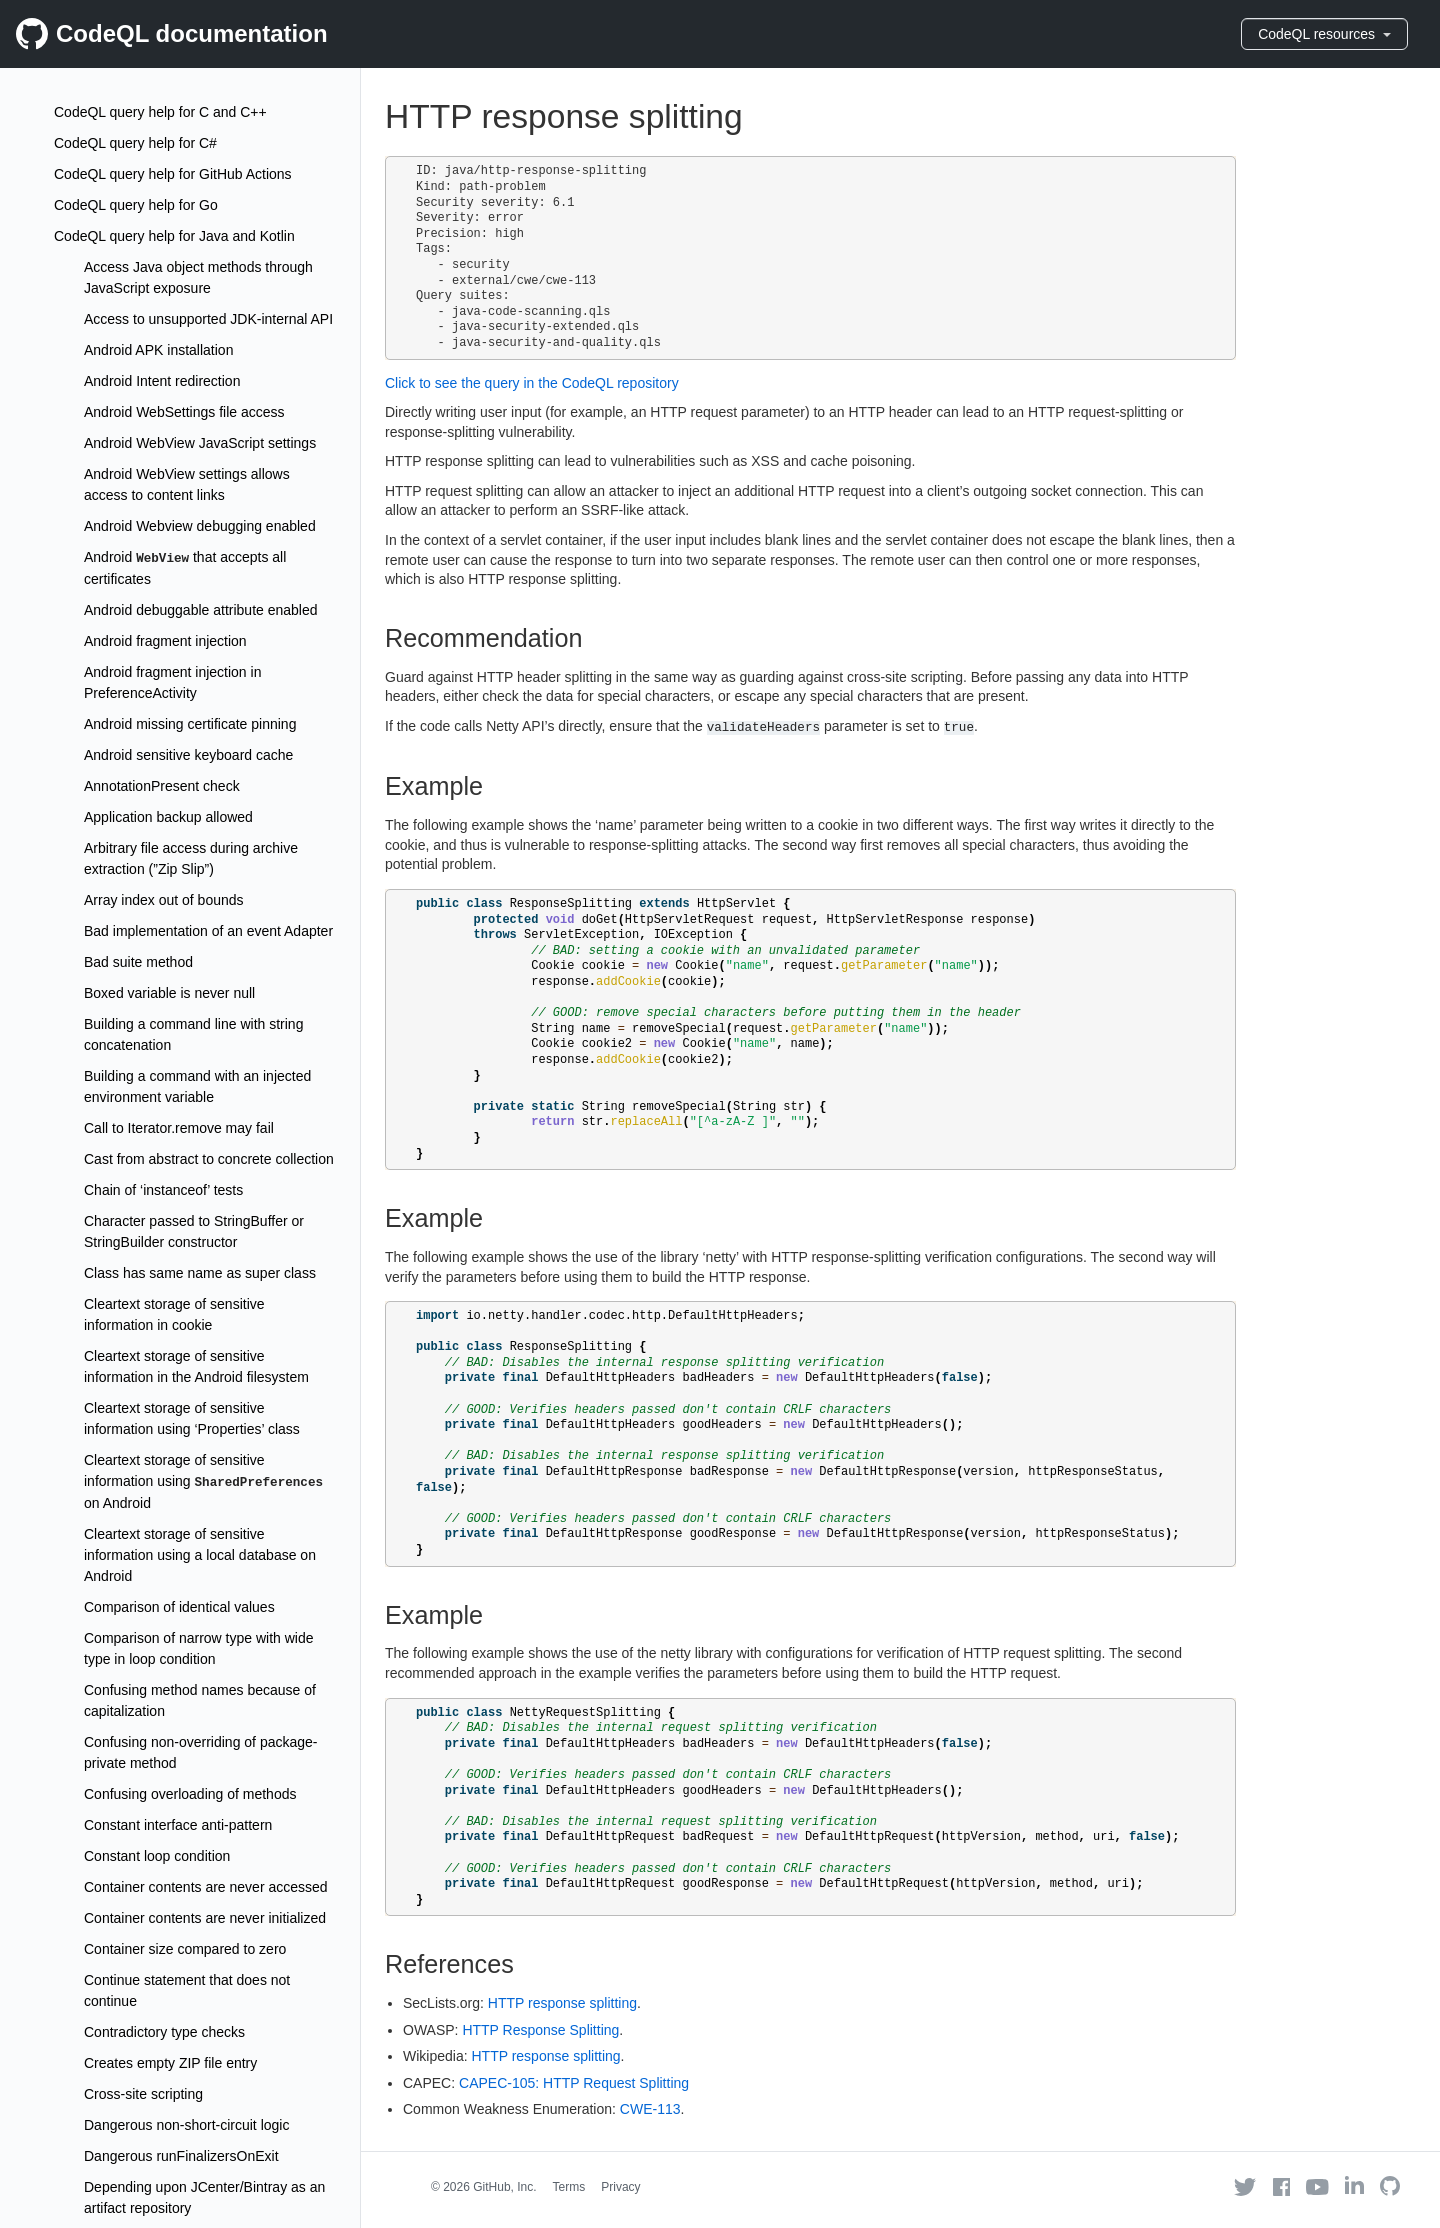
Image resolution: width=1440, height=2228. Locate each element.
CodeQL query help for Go (136, 205)
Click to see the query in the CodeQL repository (532, 383)
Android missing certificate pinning (190, 724)
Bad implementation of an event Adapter (208, 931)
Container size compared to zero (185, 1949)
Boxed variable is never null (169, 993)
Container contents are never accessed (206, 1887)
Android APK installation (158, 350)
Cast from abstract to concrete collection (209, 1159)
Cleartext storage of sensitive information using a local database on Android (200, 1555)
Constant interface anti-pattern (178, 1825)
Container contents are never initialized (205, 1918)
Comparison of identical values (179, 1607)
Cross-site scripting (143, 2094)
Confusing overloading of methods (190, 1794)
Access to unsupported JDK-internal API (208, 319)
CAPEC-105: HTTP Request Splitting (574, 2083)
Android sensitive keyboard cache (188, 755)
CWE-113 (650, 2109)
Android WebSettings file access (184, 412)
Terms (569, 2187)
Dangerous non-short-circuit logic (186, 2125)
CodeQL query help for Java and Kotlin (174, 236)
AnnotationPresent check (162, 786)
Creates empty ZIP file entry (170, 2063)
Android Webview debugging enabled (200, 526)
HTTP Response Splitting (540, 2030)
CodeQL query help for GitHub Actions (173, 174)
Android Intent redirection (162, 381)
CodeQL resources (1324, 34)
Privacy (620, 2187)
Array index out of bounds (164, 900)
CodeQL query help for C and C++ (160, 112)
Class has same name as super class (200, 1273)
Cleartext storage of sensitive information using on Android (203, 1481)
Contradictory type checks (164, 2032)
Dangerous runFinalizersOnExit (181, 2156)
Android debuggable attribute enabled (201, 610)
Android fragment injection (165, 641)
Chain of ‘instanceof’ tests (163, 1190)
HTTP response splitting (562, 2003)
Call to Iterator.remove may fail (179, 1128)
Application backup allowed (168, 817)
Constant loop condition (157, 1856)
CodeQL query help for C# (135, 143)
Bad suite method (138, 962)
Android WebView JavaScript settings (200, 443)
